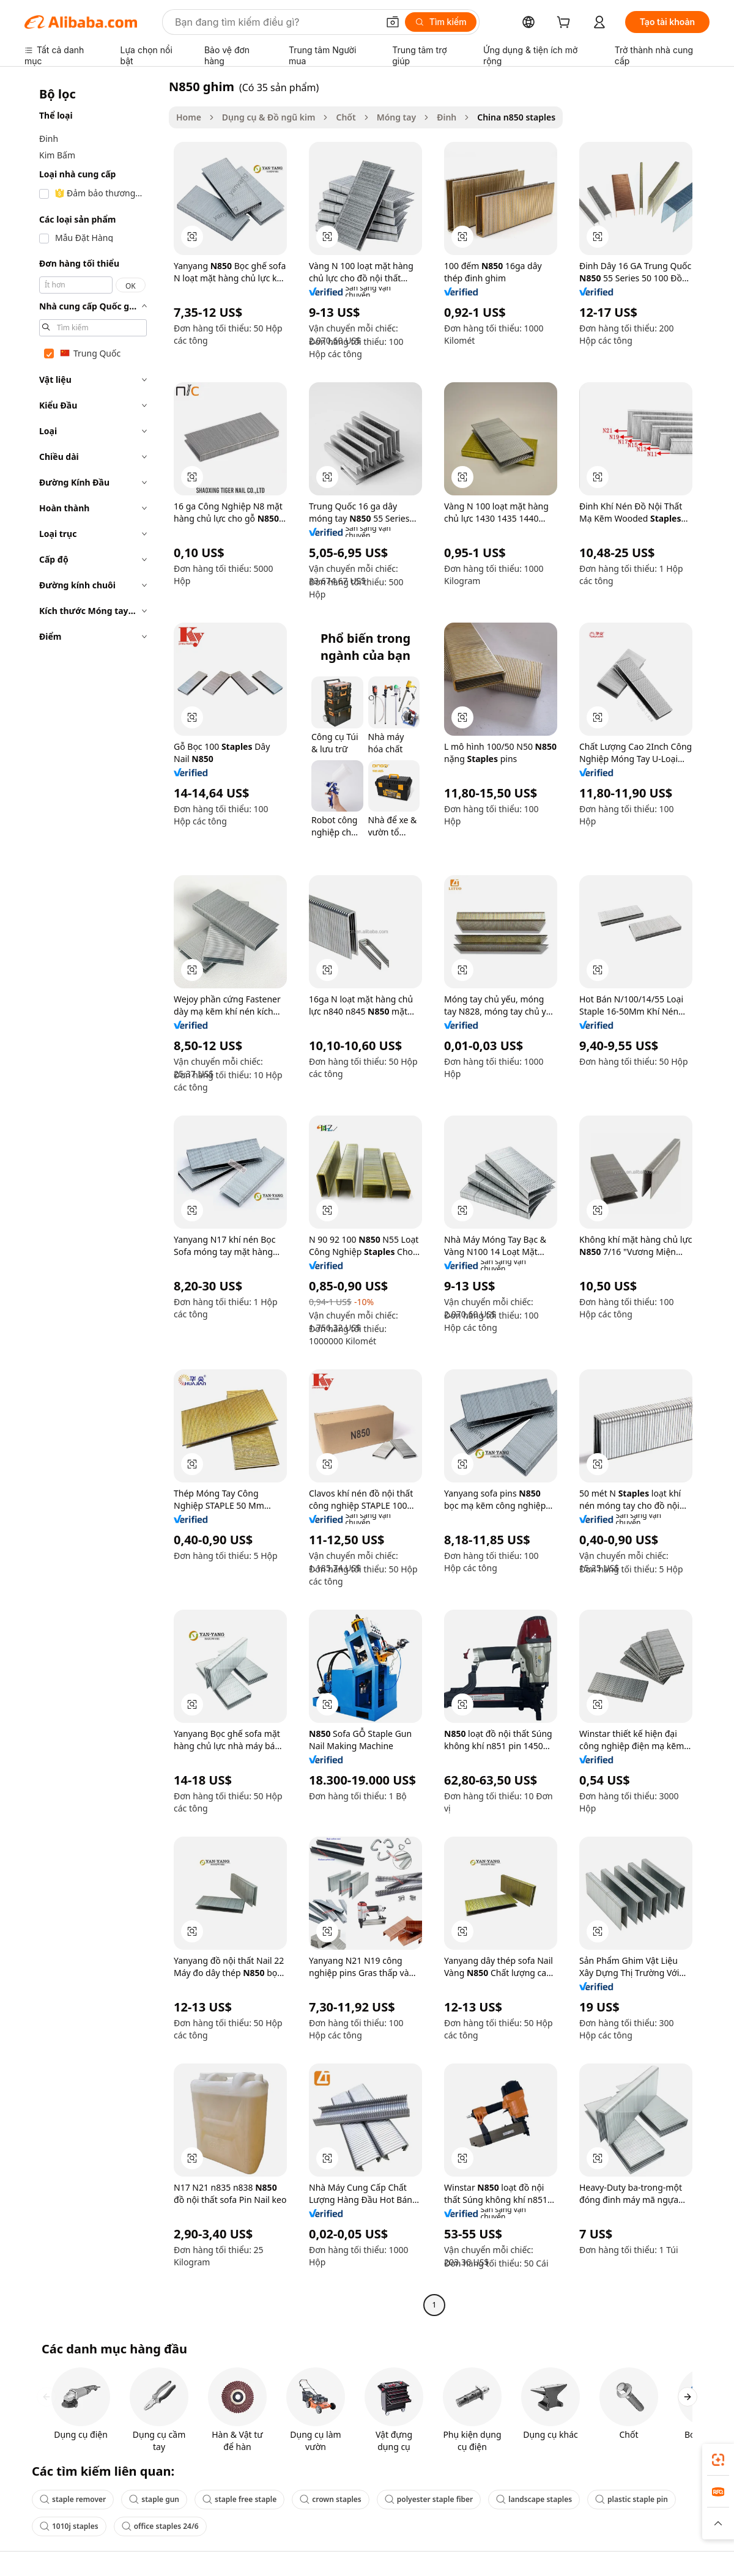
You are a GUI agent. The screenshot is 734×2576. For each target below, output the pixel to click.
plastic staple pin (631, 2499)
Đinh (446, 117)
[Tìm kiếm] (440, 22)
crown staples (330, 2499)
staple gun (154, 2499)
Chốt (345, 117)
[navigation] (93, 1197)
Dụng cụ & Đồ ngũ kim (269, 117)
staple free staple (239, 2499)
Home (188, 117)
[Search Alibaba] (275, 22)
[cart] (566, 23)
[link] (718, 2460)
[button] (392, 22)
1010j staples (69, 2526)
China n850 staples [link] (516, 117)
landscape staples (534, 2499)
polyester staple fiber (429, 2499)
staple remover (73, 2499)
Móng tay (397, 117)
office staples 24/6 (160, 2526)
